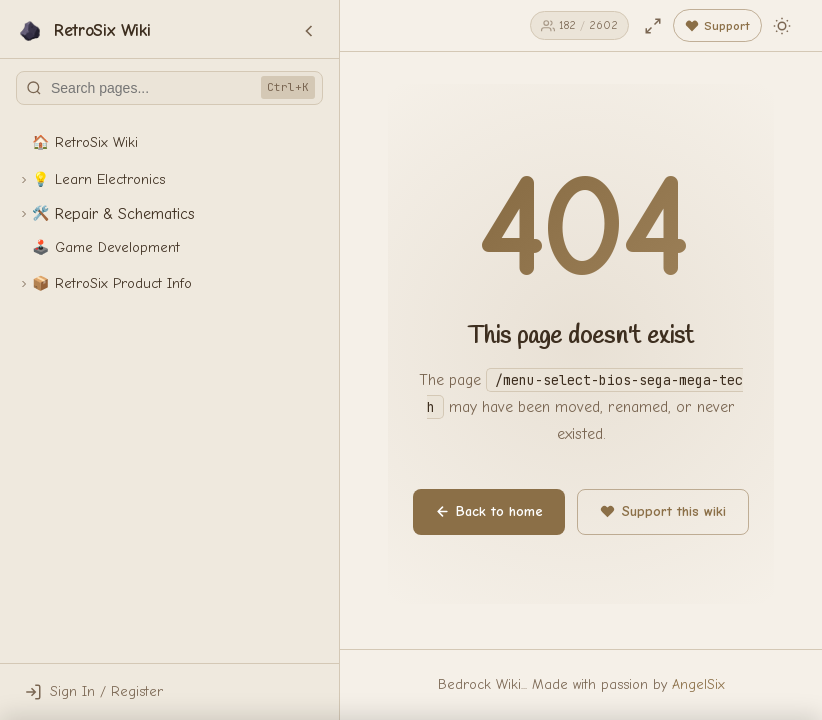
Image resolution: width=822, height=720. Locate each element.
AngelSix (698, 684)
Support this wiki (663, 511)
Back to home (489, 511)
